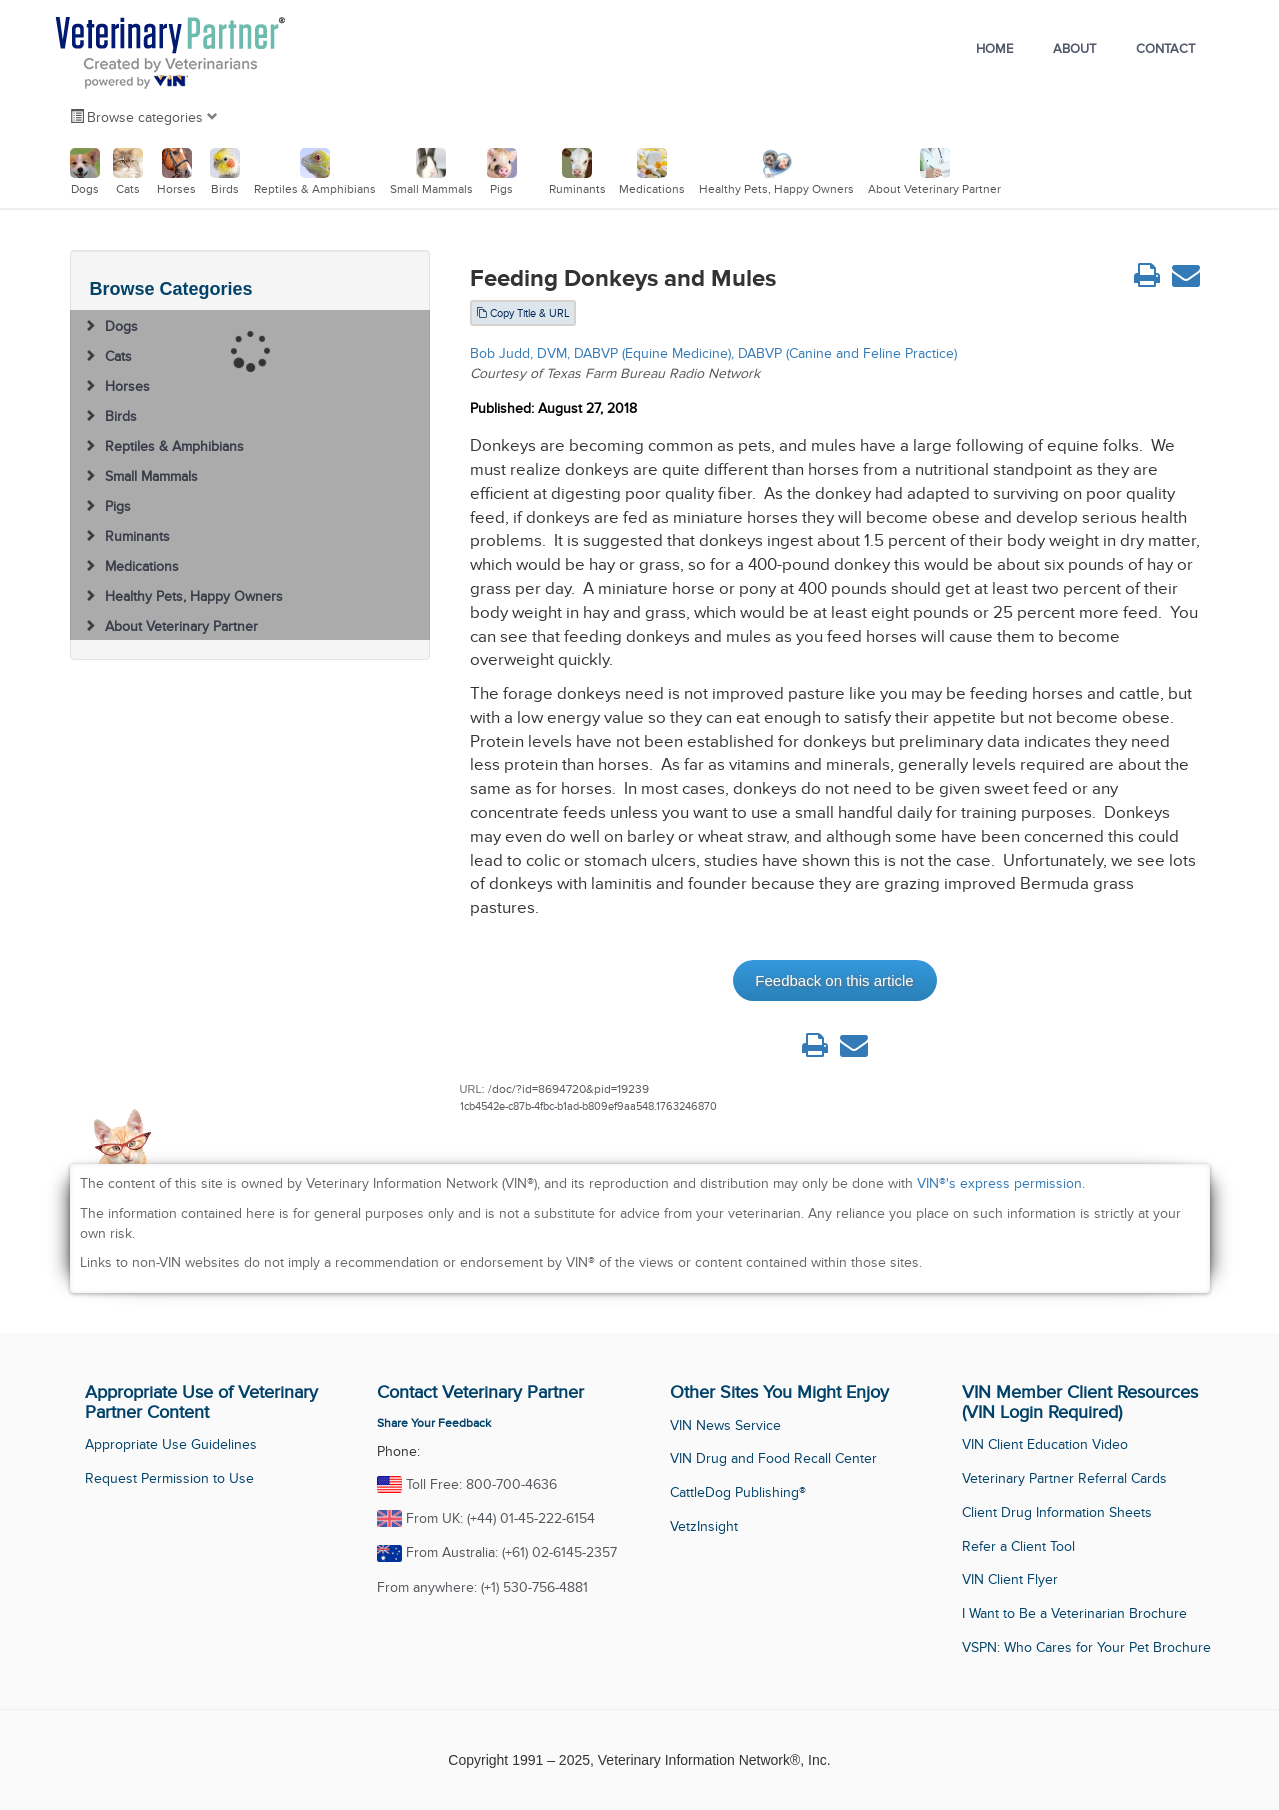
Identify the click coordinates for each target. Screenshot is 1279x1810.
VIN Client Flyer (1010, 1579)
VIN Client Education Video (1045, 1444)
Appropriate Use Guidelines (171, 1444)
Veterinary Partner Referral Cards (1064, 1478)
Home (994, 48)
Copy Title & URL (523, 313)
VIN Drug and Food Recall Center (773, 1458)
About (1074, 48)
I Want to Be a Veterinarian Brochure (1074, 1613)
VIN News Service (725, 1425)
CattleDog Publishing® (738, 1492)
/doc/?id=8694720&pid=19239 (568, 1089)
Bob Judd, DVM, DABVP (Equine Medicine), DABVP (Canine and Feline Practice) (713, 353)
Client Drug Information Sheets (1057, 1512)
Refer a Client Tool (1018, 1546)
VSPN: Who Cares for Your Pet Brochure (1086, 1647)
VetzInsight (704, 1526)
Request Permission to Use (169, 1478)
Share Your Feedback (434, 1423)
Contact (1165, 48)
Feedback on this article (834, 980)
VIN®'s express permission (999, 1183)
